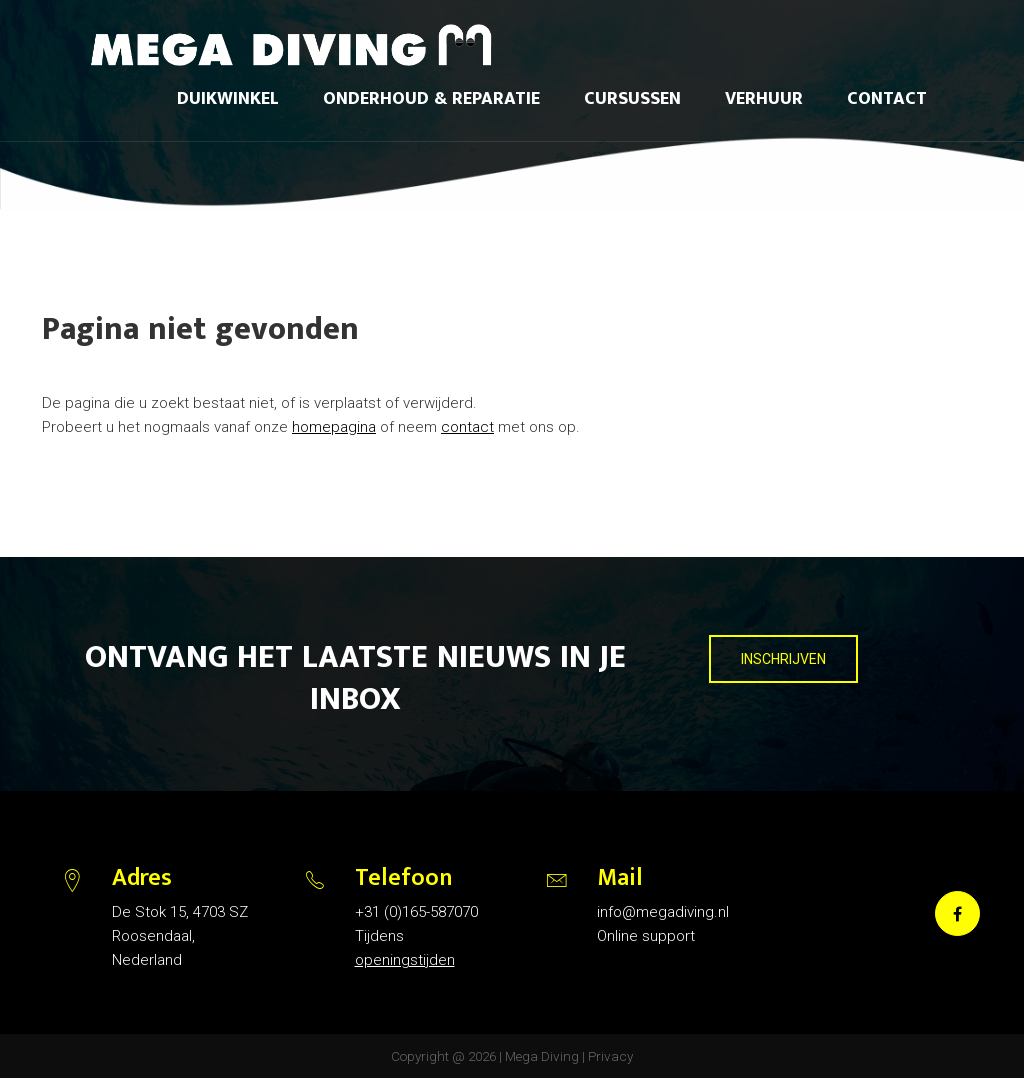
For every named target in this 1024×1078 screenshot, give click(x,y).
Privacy (610, 1056)
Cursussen (632, 99)
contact (467, 427)
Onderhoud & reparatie (431, 99)
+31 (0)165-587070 (416, 912)
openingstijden (405, 960)
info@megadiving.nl (663, 912)
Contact (887, 99)
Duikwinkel (228, 99)
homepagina (334, 427)
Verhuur (764, 99)
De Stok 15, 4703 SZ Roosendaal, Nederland (180, 936)
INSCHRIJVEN (783, 659)
